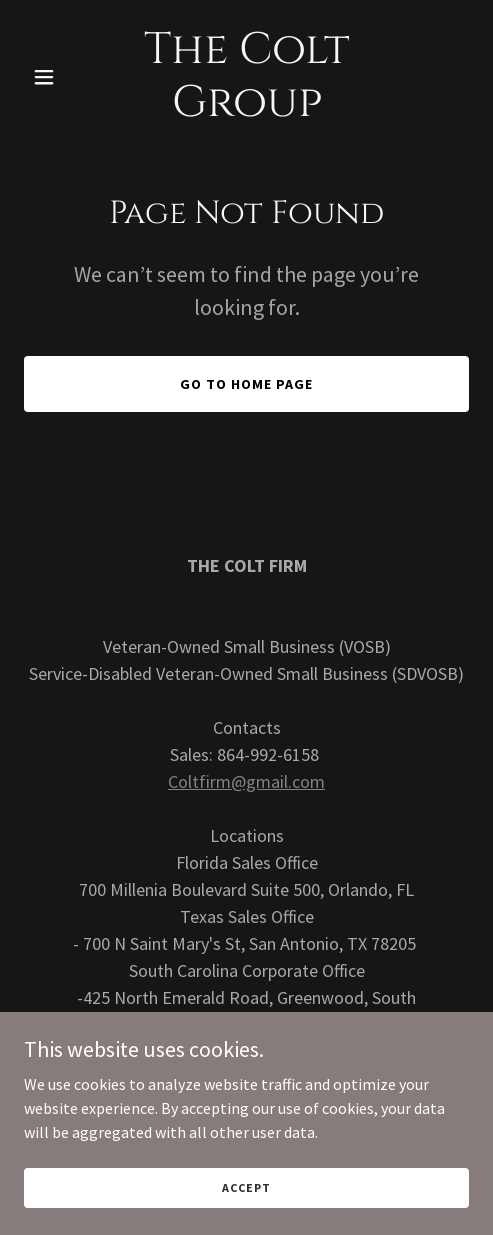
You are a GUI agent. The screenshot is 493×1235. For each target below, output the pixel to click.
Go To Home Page (246, 384)
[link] (247, 110)
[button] (57, 77)
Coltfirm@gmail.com (246, 781)
